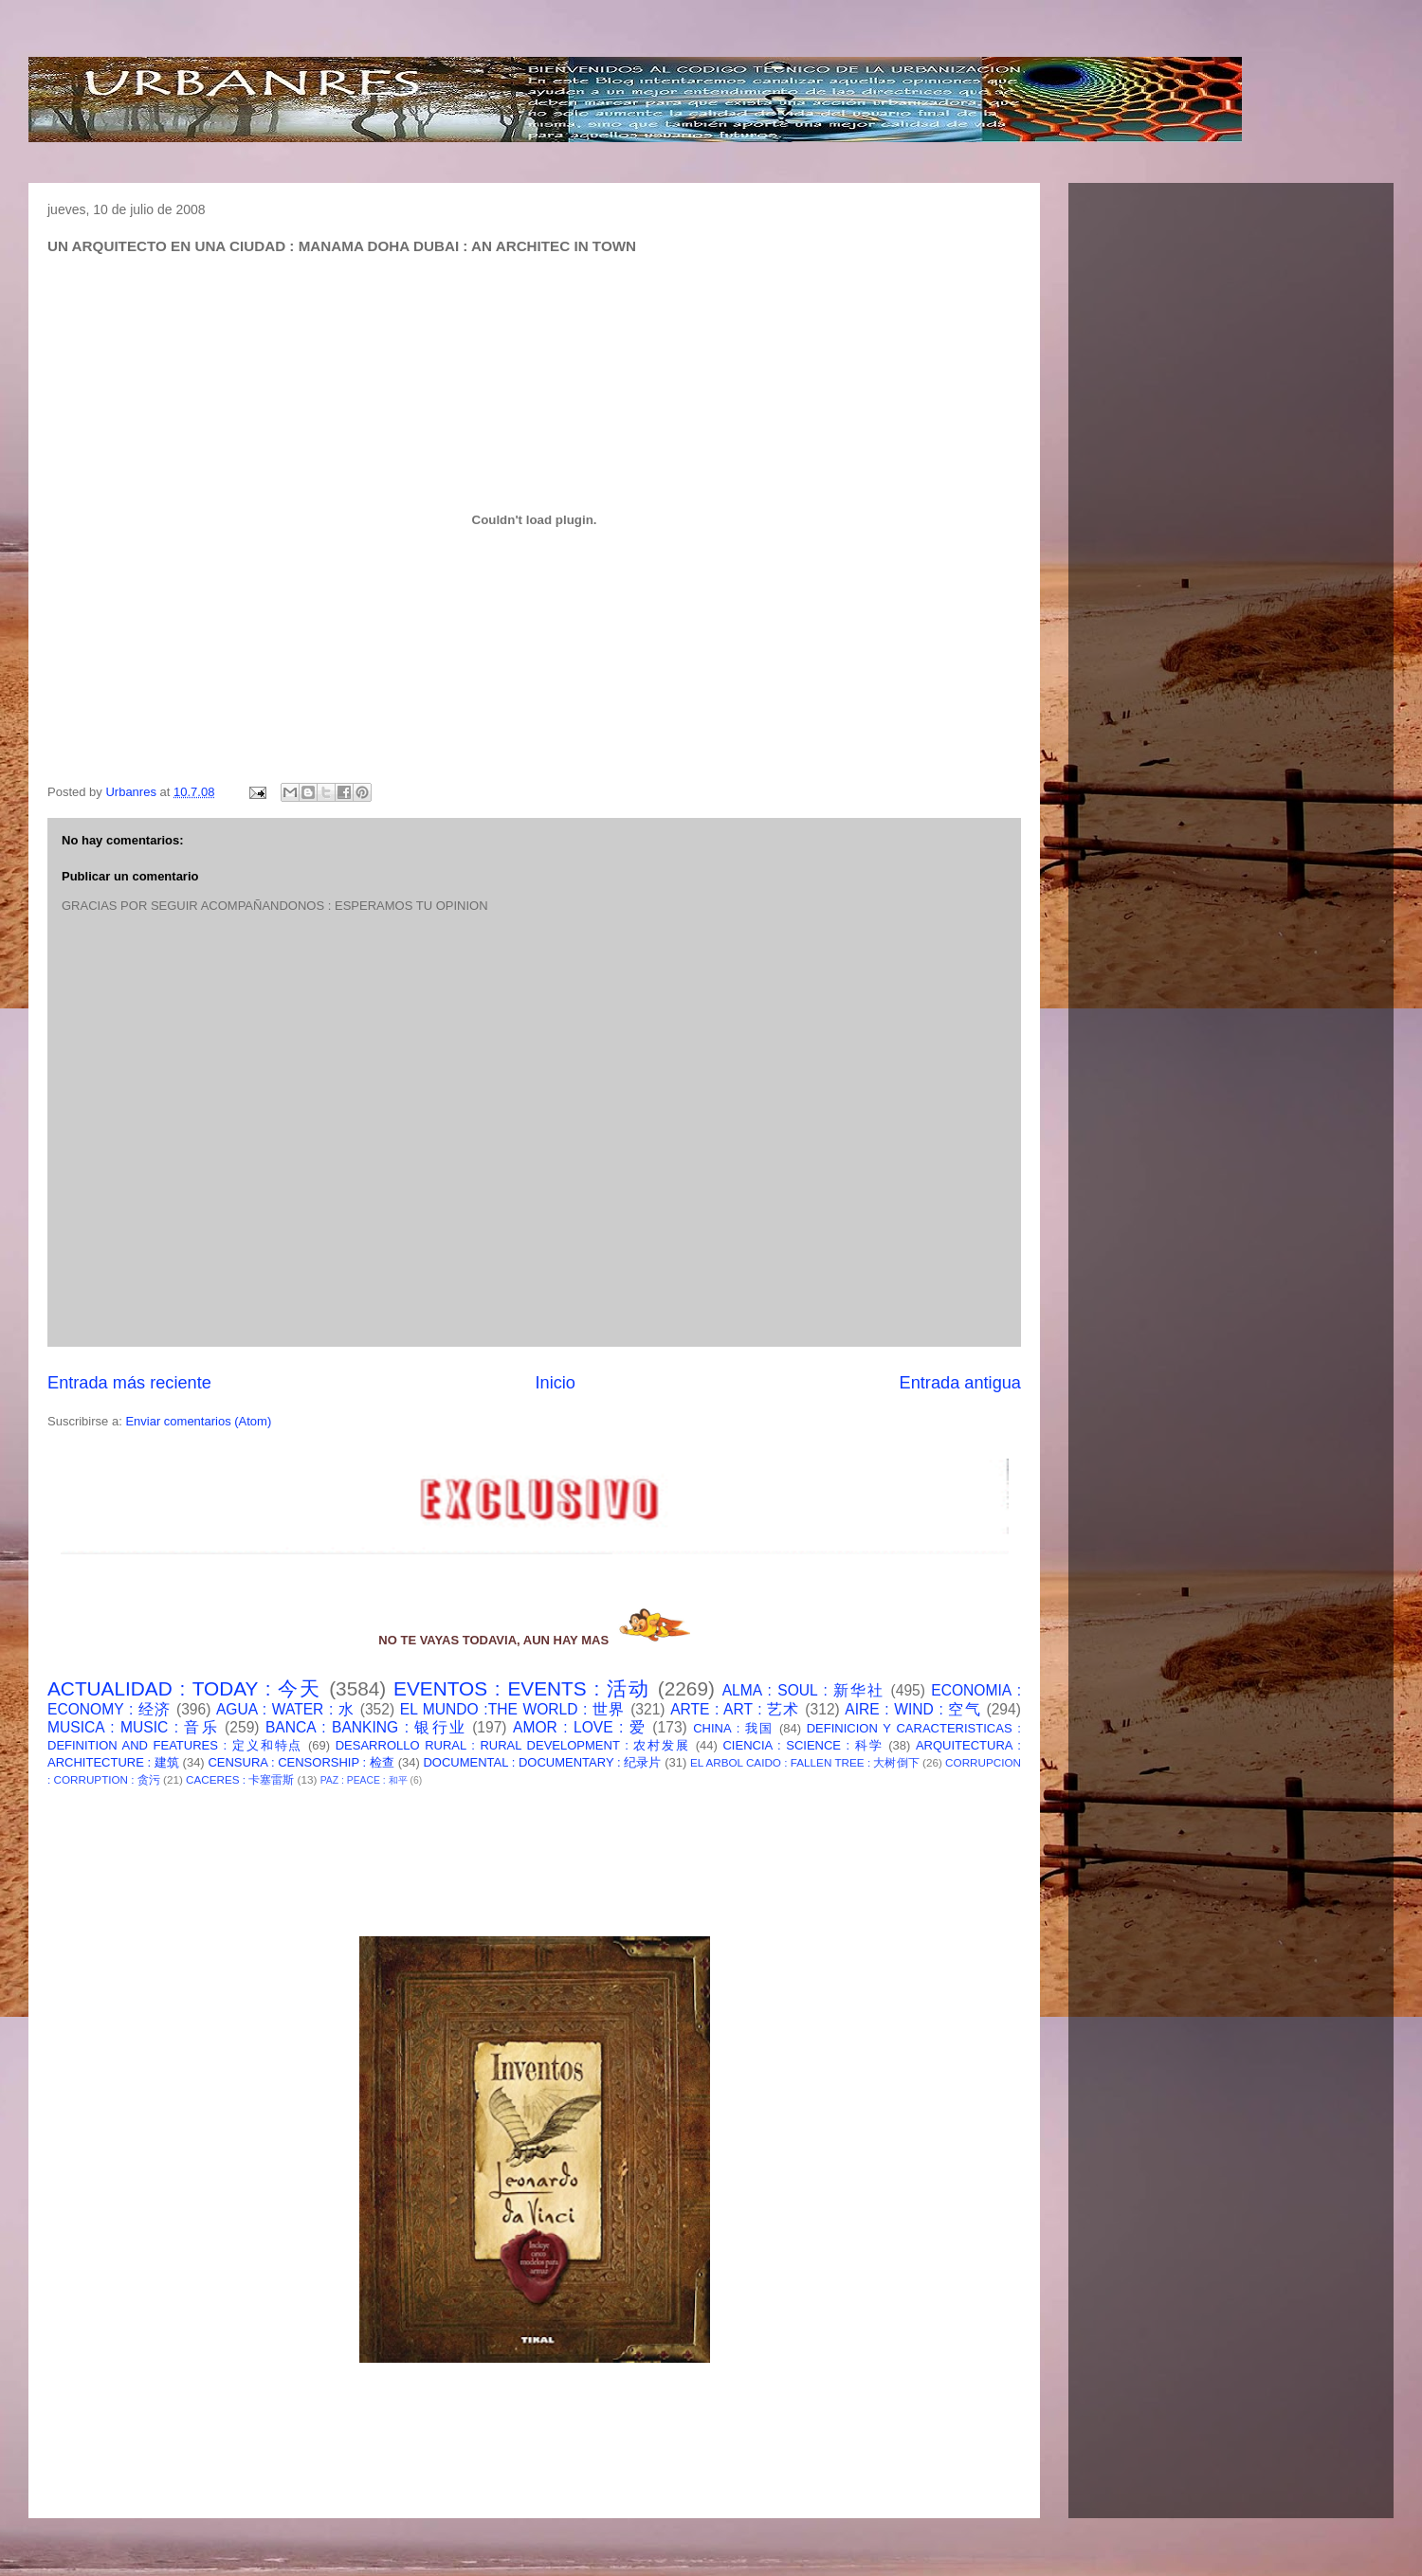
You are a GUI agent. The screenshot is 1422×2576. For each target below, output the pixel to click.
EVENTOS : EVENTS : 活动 (521, 1688)
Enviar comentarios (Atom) (198, 1421)
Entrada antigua (960, 1382)
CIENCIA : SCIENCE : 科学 (802, 1745)
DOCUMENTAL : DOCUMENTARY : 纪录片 (542, 1762)
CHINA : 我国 (733, 1728)
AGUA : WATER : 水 (285, 1709)
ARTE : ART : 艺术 (735, 1709)
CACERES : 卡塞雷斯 (240, 1779)
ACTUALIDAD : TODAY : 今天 (184, 1688)
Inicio (554, 1382)
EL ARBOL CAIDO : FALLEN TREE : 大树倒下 (805, 1762)
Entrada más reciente (129, 1382)
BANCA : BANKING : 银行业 (365, 1727)
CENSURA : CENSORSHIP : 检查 (301, 1762)
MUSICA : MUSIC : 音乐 (133, 1727)
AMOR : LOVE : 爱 (580, 1727)
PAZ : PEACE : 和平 (364, 1780)
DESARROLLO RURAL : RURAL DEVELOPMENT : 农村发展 (513, 1745)
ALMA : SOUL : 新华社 (803, 1690)
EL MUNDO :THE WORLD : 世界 (513, 1709)
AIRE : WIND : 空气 (913, 1709)
